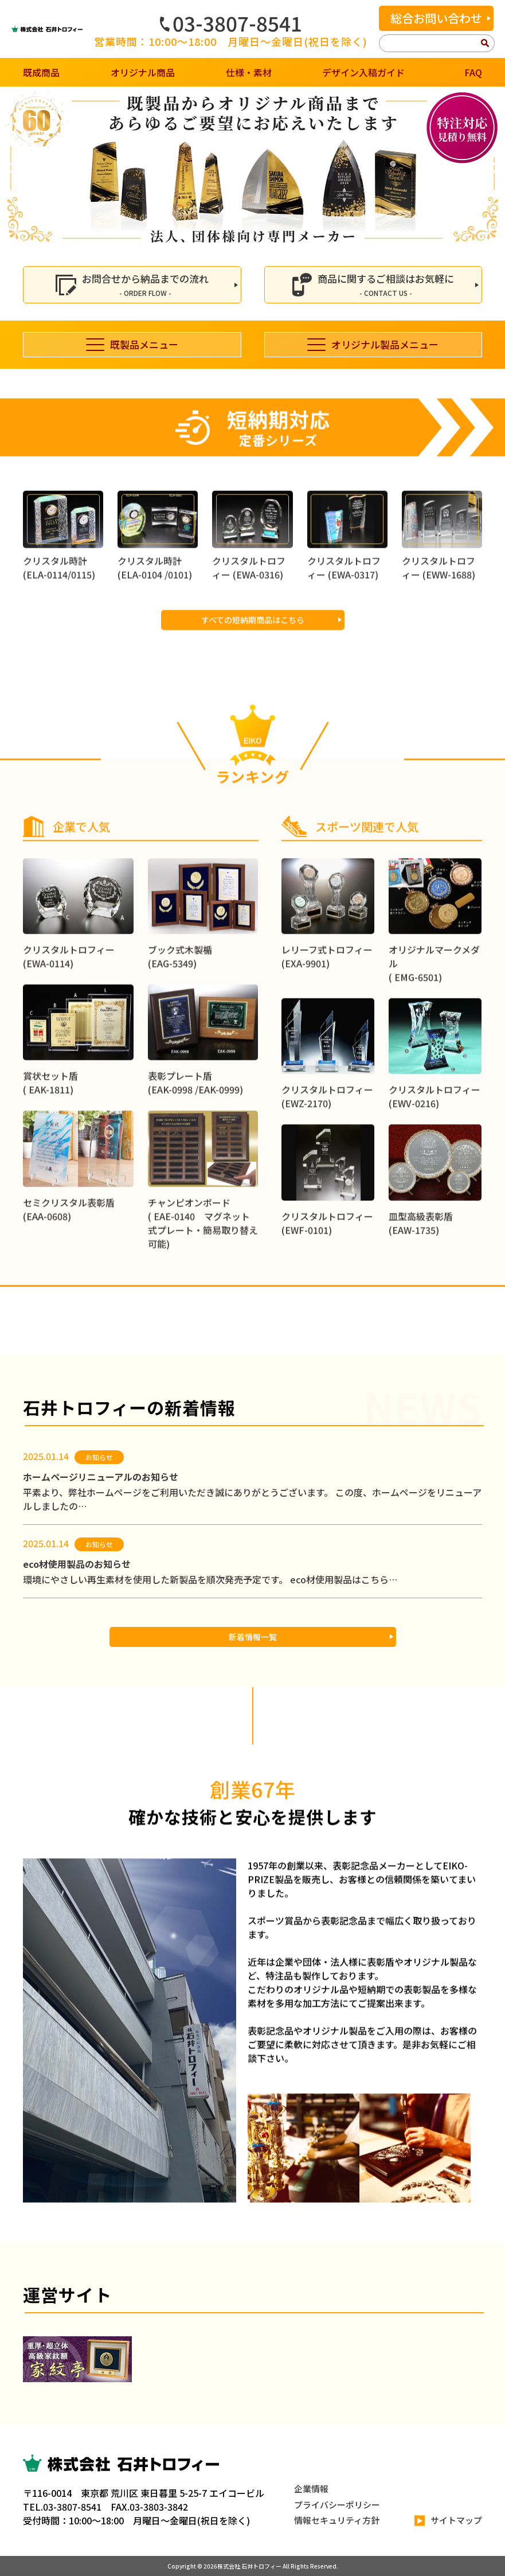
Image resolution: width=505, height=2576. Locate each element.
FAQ (473, 72)
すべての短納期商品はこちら (252, 675)
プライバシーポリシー (337, 2505)
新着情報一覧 (253, 1636)
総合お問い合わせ (436, 18)
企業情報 (311, 2489)
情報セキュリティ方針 (336, 2520)
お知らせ (99, 1457)
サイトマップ (448, 2520)
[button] (13, 168)
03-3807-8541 (231, 23)
